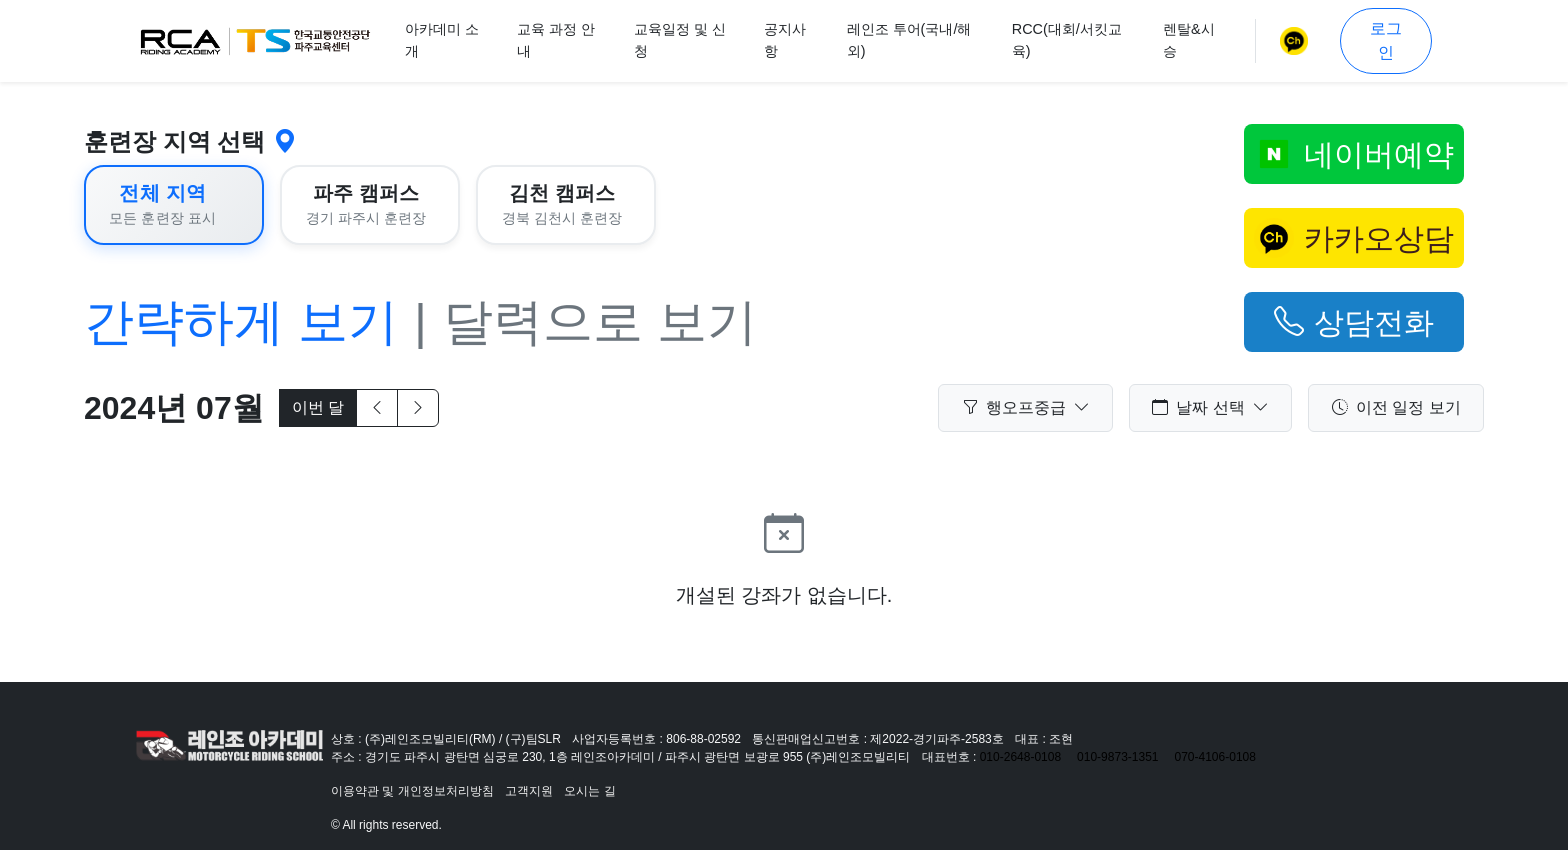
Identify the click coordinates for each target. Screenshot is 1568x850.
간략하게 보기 (241, 322)
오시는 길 (589, 791)
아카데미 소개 (442, 40)
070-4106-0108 (1215, 757)
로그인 (1386, 40)
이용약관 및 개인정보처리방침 (412, 791)
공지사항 (785, 40)
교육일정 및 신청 (680, 40)
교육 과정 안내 (556, 40)
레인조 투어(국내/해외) (909, 40)
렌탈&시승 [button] (1189, 40)
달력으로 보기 (600, 322)
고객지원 (529, 791)
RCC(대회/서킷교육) (1067, 40)
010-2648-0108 (1020, 757)
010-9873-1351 (1117, 757)
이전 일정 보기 (1396, 408)
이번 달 (318, 407)
